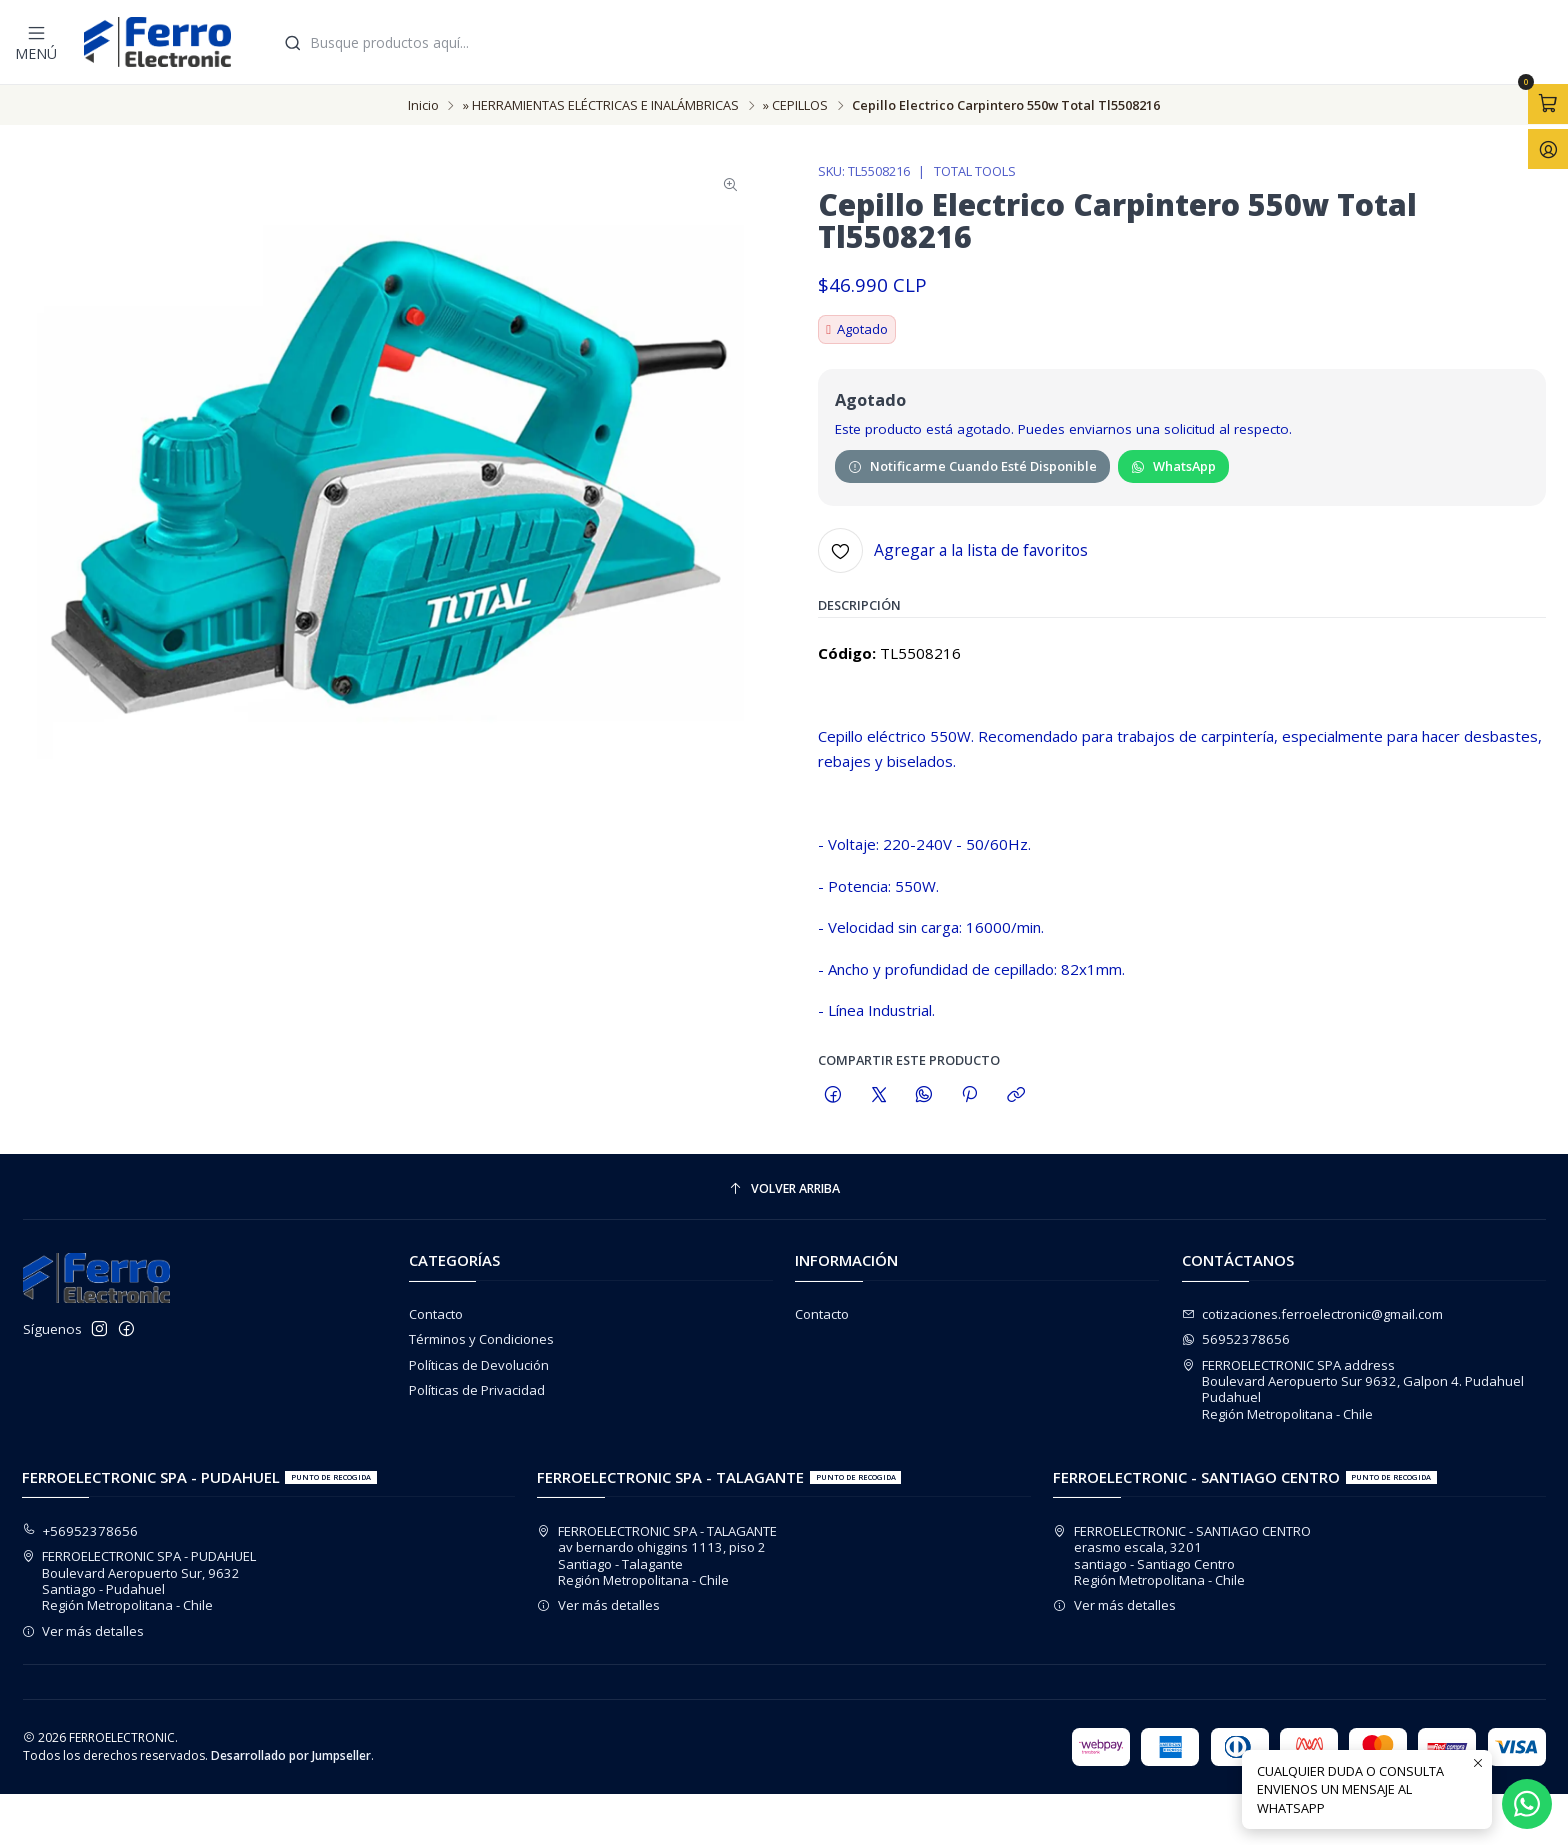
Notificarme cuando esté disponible (972, 470)
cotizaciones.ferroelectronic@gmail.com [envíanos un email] (1313, 1314)
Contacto (436, 1314)
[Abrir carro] (1548, 104)
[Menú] (36, 42)
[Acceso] (1548, 149)
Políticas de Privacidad (477, 1390)
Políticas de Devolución (479, 1365)
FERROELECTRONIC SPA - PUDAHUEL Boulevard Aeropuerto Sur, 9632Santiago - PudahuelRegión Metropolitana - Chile (139, 1580)
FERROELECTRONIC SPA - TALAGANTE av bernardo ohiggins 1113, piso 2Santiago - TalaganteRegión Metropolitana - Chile (657, 1555)
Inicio (423, 105)
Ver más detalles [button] (83, 1631)
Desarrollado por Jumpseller (291, 1755)
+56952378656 (80, 1531)
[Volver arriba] (784, 1188)
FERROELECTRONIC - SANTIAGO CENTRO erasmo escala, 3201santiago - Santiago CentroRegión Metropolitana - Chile (1182, 1555)
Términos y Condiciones (481, 1339)
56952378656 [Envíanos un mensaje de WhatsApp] (1236, 1339)
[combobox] (916, 42)
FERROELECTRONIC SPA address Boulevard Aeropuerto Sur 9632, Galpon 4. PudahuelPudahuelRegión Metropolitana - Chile (1353, 1389)
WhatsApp (1173, 470)
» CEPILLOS (795, 105)
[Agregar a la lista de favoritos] (953, 554)
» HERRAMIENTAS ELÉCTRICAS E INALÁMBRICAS (601, 105)
